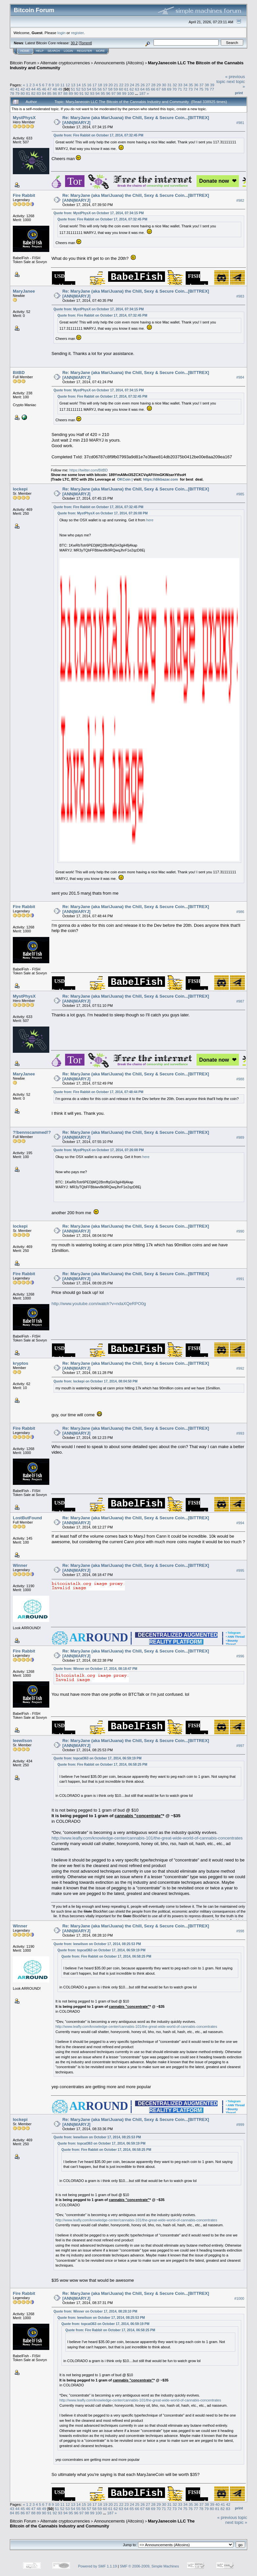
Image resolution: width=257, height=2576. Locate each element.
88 (65, 93)
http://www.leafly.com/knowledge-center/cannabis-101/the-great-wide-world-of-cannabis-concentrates (147, 1838)
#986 (240, 912)
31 (169, 85)
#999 (240, 2125)
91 (81, 93)
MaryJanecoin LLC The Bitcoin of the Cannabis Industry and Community (102, 2523)
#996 (240, 1656)
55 (94, 89)
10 (57, 85)
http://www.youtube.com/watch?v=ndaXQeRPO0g (99, 1303)
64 (142, 89)
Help (40, 50)
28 (153, 85)
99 (124, 93)
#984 (240, 378)
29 (158, 85)
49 (60, 89)
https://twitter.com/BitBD (88, 470)
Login (68, 50)
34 (185, 85)
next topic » (236, 2522)
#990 (240, 1231)
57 (105, 89)
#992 (240, 1368)
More (100, 50)
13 (73, 85)
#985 (240, 494)
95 (103, 93)
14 (78, 85)
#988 (240, 1079)
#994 (240, 1523)
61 (126, 89)
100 (131, 93)
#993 (240, 1433)
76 (206, 89)
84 (44, 93)
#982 (240, 200)
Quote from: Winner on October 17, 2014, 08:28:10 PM (95, 2311)
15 (84, 85)
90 (76, 93)
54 (89, 89)
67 (158, 89)
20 (110, 85)
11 (62, 85)
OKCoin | (125, 479)
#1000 (239, 2298)
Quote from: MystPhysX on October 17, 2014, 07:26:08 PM (103, 513)
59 (116, 89)
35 (191, 85)
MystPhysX (24, 117)
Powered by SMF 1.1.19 (97, 2566)
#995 (240, 1570)
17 (94, 85)
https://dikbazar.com (160, 479)
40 (12, 89)
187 (142, 93)
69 (169, 89)
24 (132, 85)
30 (164, 85)
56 (100, 89)
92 (87, 93)
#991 (240, 1279)
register (77, 33)
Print (239, 93)
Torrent (85, 43)
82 (33, 93)
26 (143, 85)
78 (12, 93)
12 (68, 85)
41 (17, 89)
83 (38, 93)
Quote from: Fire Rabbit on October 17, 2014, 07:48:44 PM (98, 1092)
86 (55, 93)
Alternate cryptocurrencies (65, 62)
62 (131, 89)
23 (127, 85)
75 (201, 89)
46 (44, 89)
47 (49, 89)
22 (121, 85)
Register (84, 50)
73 (190, 89)
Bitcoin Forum (23, 62)
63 (137, 89)
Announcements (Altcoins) (119, 62)
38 (207, 85)
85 (49, 93)
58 (110, 89)
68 (164, 89)
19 (105, 85)
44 (33, 89)
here (149, 520)
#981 (240, 123)
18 (100, 85)
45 (38, 89)
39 (212, 85)
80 (23, 93)
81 (28, 93)
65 (148, 89)
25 (137, 85)
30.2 (74, 43)
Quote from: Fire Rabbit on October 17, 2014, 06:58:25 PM (102, 1764)
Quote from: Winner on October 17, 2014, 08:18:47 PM (95, 1669)
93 (92, 93)
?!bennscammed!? (32, 1132)
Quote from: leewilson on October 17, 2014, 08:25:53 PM (97, 1944)
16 (89, 85)
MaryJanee (24, 291)
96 (108, 93)
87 (60, 93)
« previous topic (232, 2517)
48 (55, 89)
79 (17, 93)
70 (174, 89)
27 (148, 85)
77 (212, 89)
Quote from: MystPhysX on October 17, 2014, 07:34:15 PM (99, 213)
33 (180, 85)
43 (28, 89)
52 (78, 89)
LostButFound (27, 1517)
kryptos (20, 1363)
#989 (240, 1137)
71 (180, 89)
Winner (20, 1565)
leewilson (22, 1740)
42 (23, 89)
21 (116, 85)
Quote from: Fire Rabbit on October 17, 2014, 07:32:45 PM (98, 135)
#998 (240, 1931)
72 (185, 89)
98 (119, 93)
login (62, 33)
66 (153, 89)
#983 (240, 296)
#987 (240, 1001)
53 (84, 89)
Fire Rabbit (24, 195)
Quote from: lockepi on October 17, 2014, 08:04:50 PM (96, 1381)
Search (54, 50)
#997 (240, 1746)
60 (121, 89)
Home (24, 50)
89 (71, 93)
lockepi (20, 489)
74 (196, 89)
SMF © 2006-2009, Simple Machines (149, 2566)
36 (196, 85)
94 (97, 93)
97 (113, 93)
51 (73, 89)
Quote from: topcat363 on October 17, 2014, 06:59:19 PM (98, 1758)
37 (201, 85)
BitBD (19, 372)
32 (175, 85)
